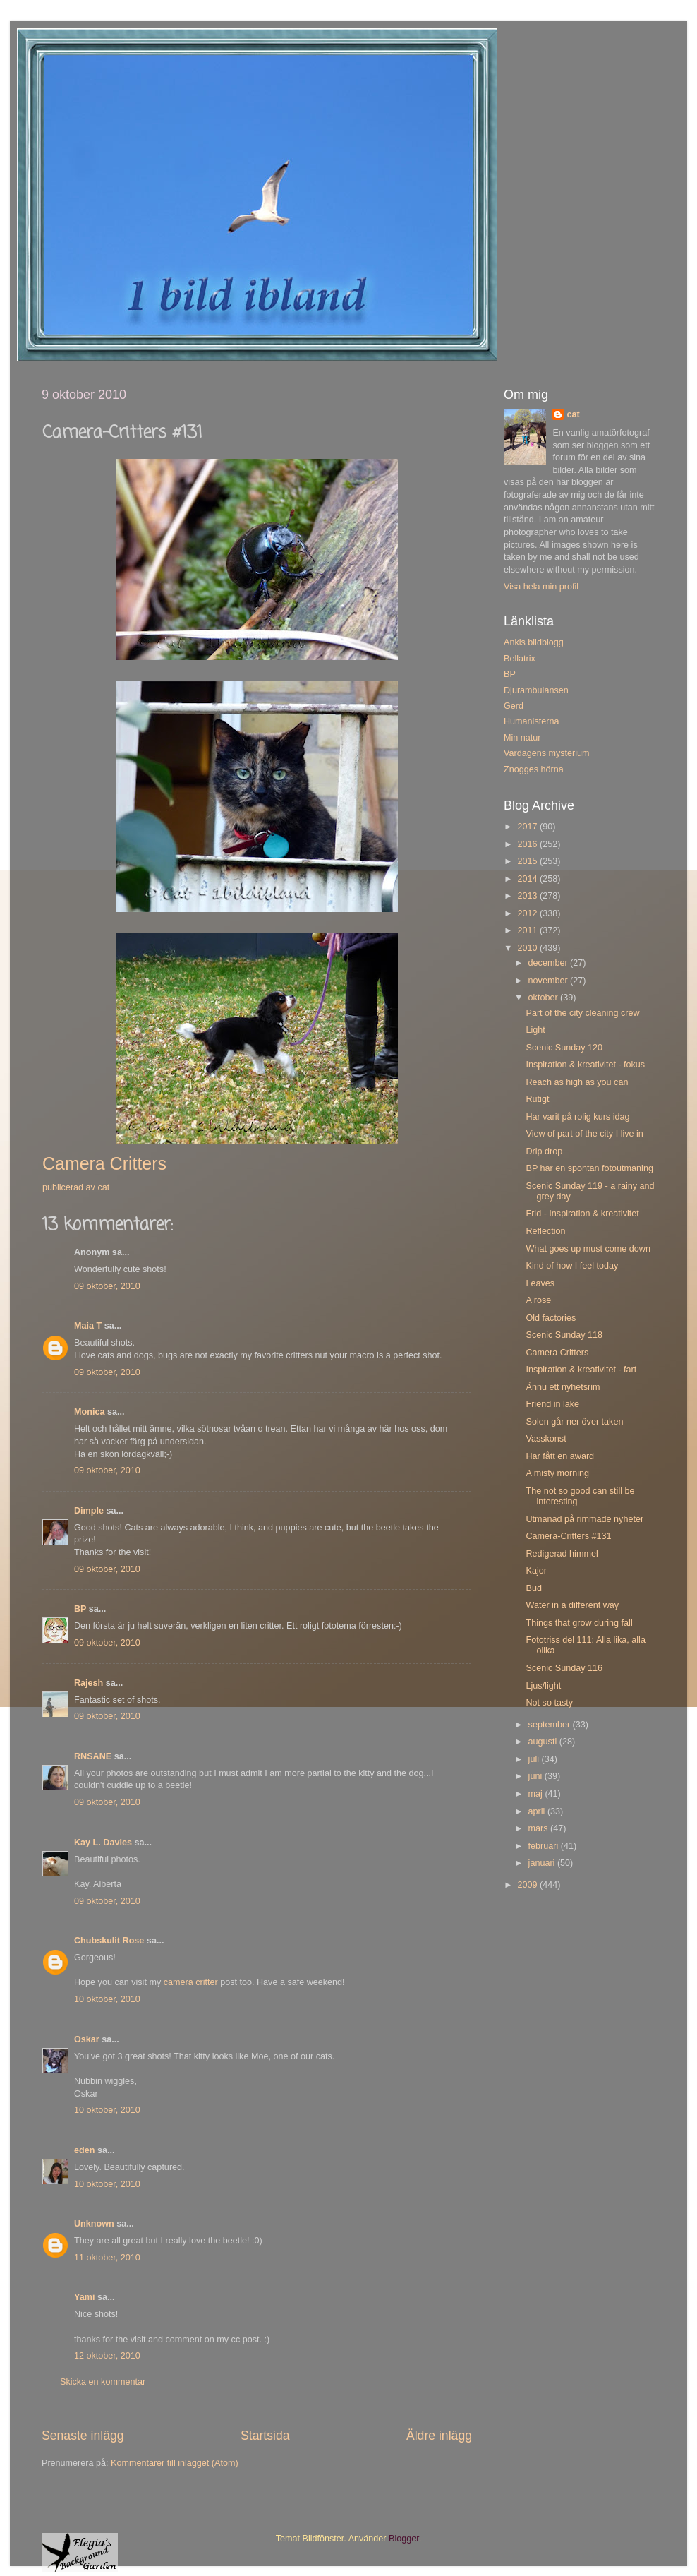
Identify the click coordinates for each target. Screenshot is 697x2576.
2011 (528, 930)
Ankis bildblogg (534, 642)
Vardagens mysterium (547, 753)
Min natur (522, 738)
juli (535, 1759)
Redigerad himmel (562, 1554)
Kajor (536, 1571)
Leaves (540, 1283)
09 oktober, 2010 (107, 1286)
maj (536, 1794)
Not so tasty (549, 1703)
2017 (528, 827)
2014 (528, 879)
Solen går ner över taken (574, 1422)
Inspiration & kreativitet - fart (581, 1369)
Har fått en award (560, 1456)
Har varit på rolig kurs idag (577, 1117)
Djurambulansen (536, 690)
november (549, 981)
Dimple (89, 1511)
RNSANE (92, 1756)
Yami (84, 2297)
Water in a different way (572, 1605)
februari (544, 1846)
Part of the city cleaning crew (582, 1013)
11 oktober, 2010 (107, 2258)
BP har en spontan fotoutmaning (589, 1168)
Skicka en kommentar (102, 2382)
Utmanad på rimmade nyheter (584, 1519)
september (550, 1725)
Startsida (265, 2435)
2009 (528, 1885)
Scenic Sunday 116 (564, 1668)
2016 (528, 844)
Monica (89, 1412)
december (549, 963)
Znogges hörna (534, 769)
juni (536, 1776)
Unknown (94, 2224)
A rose (538, 1300)
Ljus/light (543, 1686)
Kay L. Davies (103, 1842)
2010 (528, 948)
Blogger (404, 2539)
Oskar (86, 2039)
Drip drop (544, 1151)
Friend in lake (552, 1404)
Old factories (551, 1318)
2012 (528, 913)
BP (80, 1609)
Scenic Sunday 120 (564, 1048)
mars (539, 1828)
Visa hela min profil (541, 587)
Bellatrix (519, 659)
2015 (528, 861)
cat (572, 414)
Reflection (545, 1231)
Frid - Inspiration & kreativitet (582, 1213)
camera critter (191, 1982)
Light (535, 1030)
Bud (533, 1588)
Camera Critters (557, 1353)
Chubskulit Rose (109, 1941)
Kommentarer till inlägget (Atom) (174, 2463)
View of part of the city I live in (584, 1134)
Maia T (88, 1326)
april (537, 1811)
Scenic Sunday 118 (564, 1335)
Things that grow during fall (579, 1623)
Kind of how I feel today (572, 1266)
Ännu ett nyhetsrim (563, 1387)
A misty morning (557, 1473)
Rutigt (537, 1099)
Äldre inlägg (439, 2435)
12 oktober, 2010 (107, 2356)
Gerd (513, 706)
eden (84, 2150)
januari (542, 1863)
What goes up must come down (588, 1249)
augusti (543, 1742)
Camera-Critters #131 (568, 1536)
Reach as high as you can (577, 1082)
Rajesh (88, 1683)
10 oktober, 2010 (107, 1999)
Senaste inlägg (83, 2435)
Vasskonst (546, 1439)
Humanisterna (531, 721)
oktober (544, 997)
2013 (528, 896)
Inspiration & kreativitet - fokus (585, 1065)
